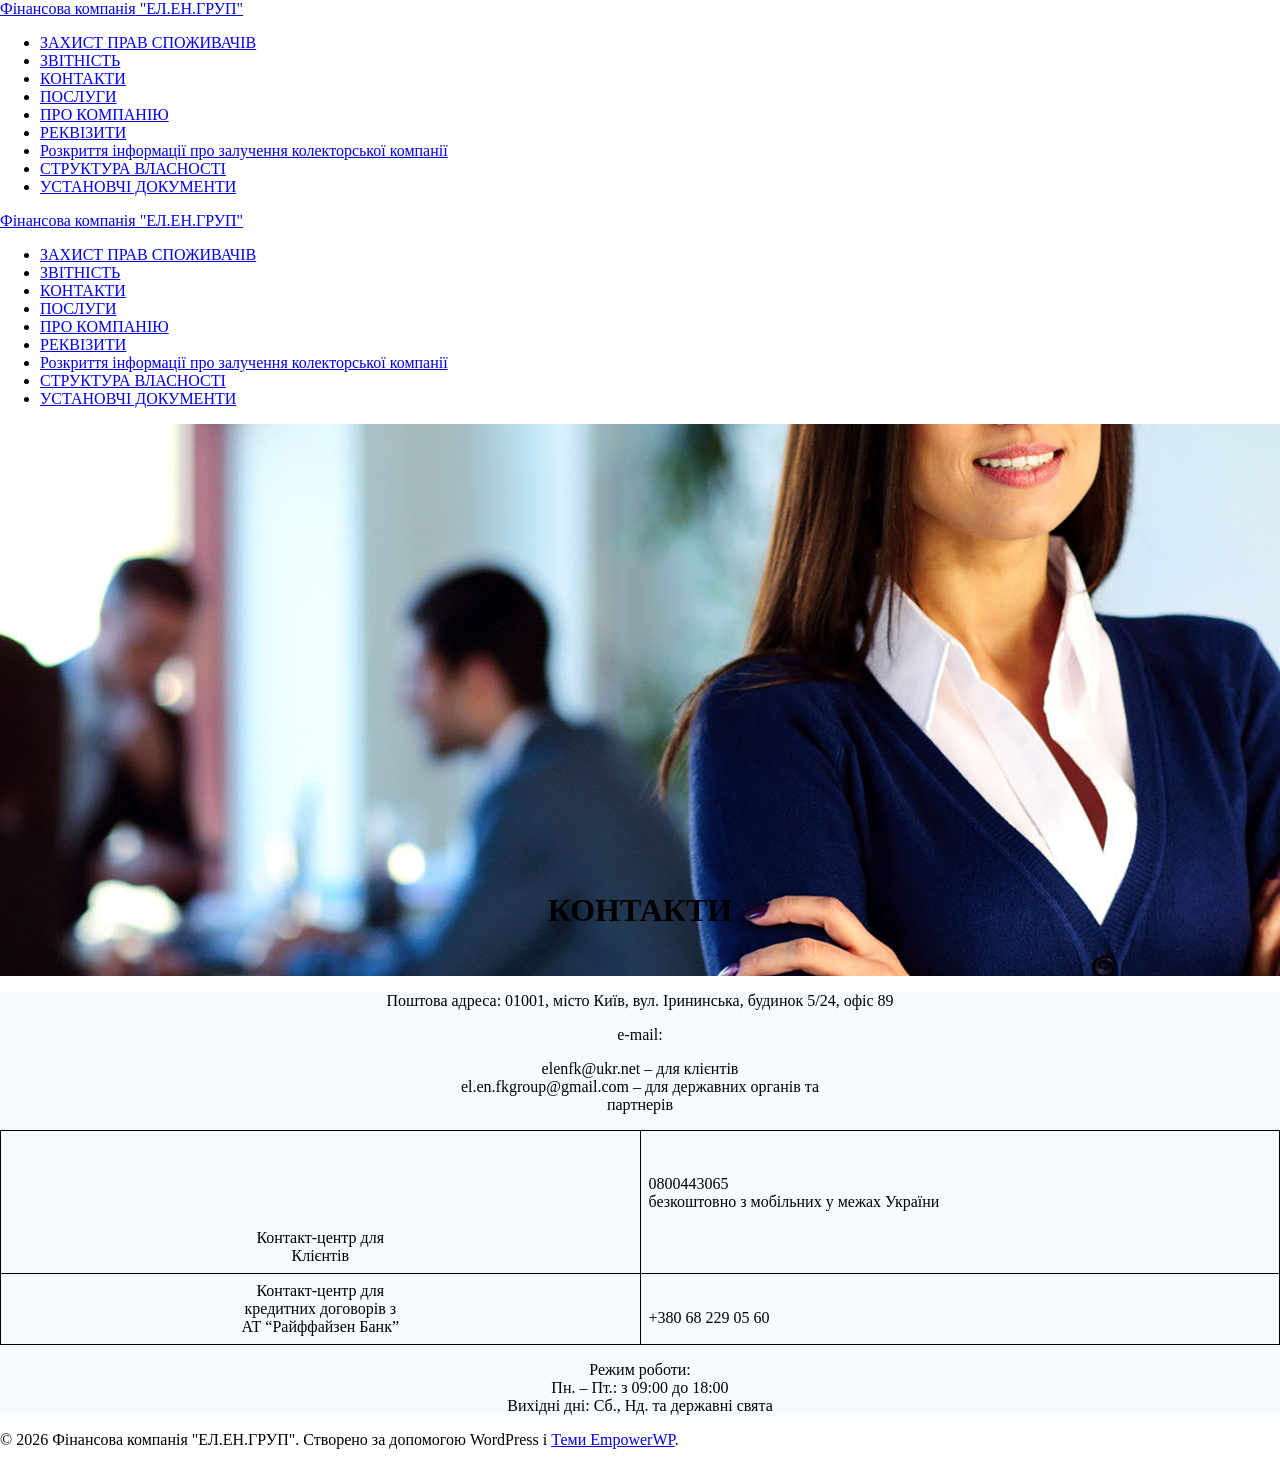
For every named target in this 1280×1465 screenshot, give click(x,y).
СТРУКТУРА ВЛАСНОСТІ (133, 168)
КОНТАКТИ (83, 78)
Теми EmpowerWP (612, 1439)
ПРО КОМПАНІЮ (104, 114)
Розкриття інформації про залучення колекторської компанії (244, 150)
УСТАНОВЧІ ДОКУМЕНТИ (138, 186)
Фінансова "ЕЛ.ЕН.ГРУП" (121, 8)
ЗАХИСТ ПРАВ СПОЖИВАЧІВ (148, 42)
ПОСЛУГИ (78, 96)
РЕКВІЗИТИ (83, 132)
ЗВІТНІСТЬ (80, 60)
